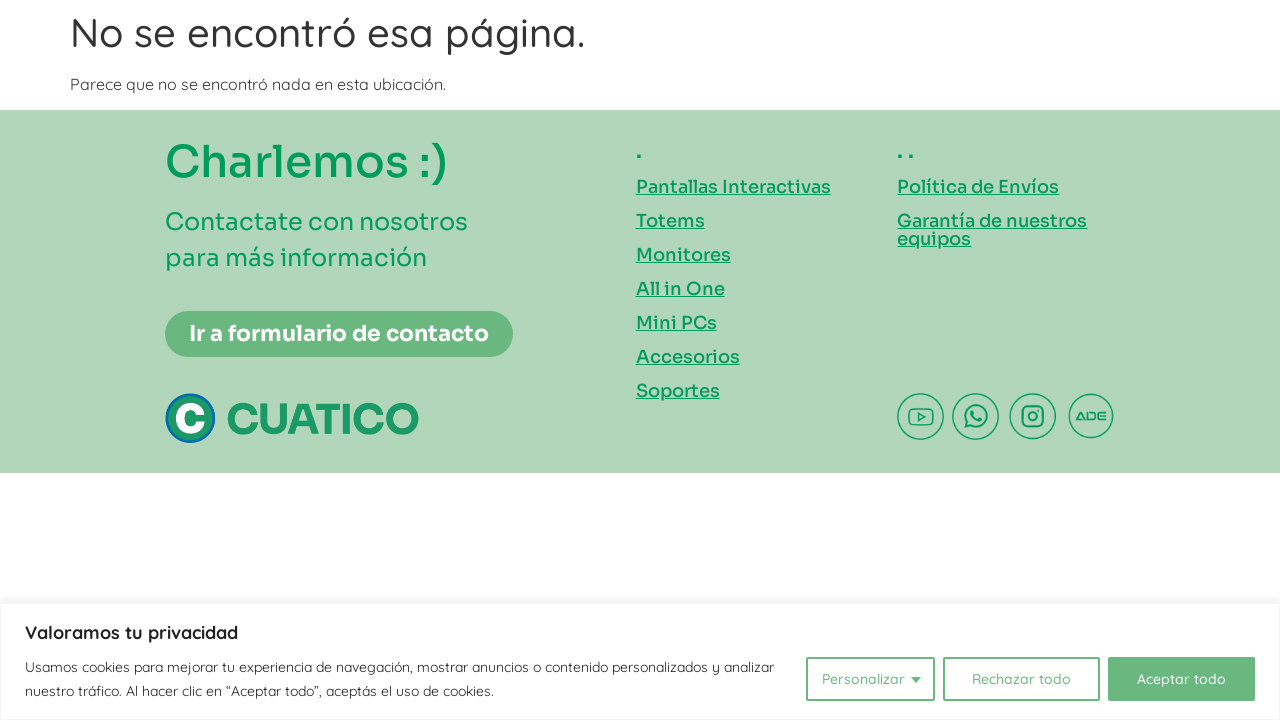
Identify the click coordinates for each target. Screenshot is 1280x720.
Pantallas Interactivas (733, 187)
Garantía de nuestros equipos (992, 230)
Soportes (678, 391)
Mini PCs (676, 323)
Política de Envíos (978, 187)
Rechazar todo (1021, 679)
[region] (640, 661)
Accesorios (688, 357)
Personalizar (863, 679)
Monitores (683, 255)
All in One (680, 289)
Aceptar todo (1181, 679)
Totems (670, 221)
